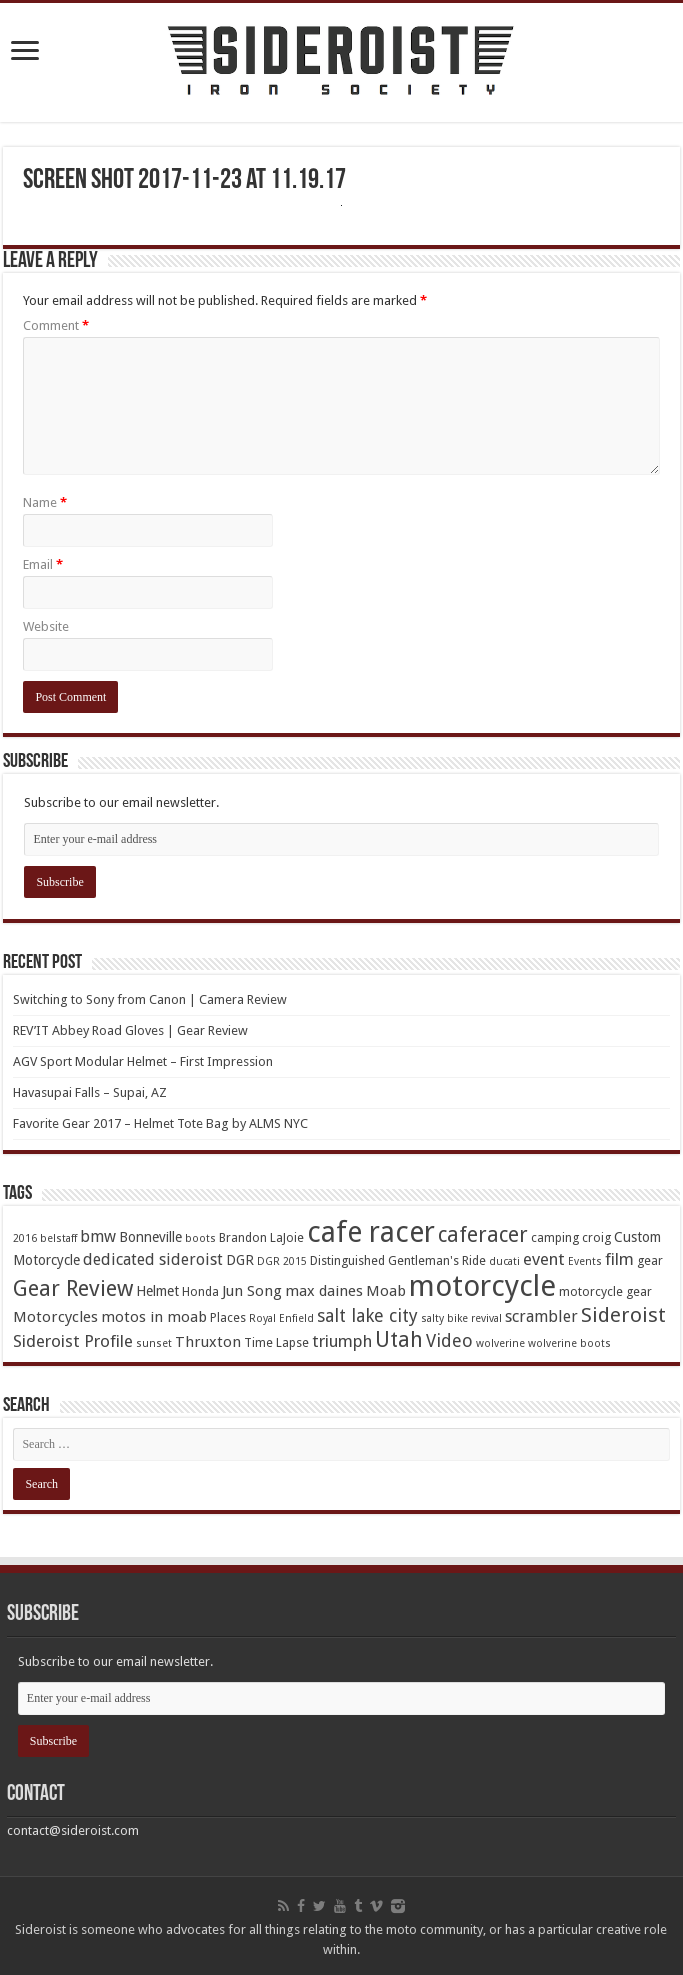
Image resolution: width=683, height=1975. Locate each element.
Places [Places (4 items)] (228, 1317)
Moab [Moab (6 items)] (386, 1291)
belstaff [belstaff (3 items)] (58, 1238)
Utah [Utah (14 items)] (399, 1339)
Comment (56, 325)
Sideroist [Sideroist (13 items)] (623, 1315)
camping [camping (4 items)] (555, 1237)
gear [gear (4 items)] (650, 1260)
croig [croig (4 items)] (596, 1237)
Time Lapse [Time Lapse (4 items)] (276, 1342)
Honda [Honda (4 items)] (200, 1291)
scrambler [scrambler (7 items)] (541, 1316)
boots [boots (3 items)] (200, 1238)
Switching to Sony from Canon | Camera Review (150, 999)
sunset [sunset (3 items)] (154, 1343)
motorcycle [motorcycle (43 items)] (482, 1286)
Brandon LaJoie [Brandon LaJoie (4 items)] (261, 1237)
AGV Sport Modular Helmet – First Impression (143, 1061)
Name (45, 502)
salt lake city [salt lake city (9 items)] (367, 1315)
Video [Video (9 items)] (449, 1340)
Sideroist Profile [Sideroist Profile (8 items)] (73, 1341)
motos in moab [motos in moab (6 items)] (154, 1317)
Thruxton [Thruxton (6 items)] (208, 1342)
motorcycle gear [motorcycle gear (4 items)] (605, 1291)
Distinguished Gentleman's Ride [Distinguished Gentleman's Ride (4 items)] (398, 1260)
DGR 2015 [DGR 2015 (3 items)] (282, 1261)
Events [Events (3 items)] (585, 1261)
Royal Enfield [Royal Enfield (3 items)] (281, 1318)
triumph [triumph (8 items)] (342, 1341)
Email (43, 564)
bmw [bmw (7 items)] (98, 1236)
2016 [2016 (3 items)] (25, 1238)
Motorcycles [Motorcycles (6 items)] (55, 1317)
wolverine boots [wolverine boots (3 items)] (569, 1343)
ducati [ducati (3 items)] (504, 1261)
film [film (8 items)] (619, 1259)
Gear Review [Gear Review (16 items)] (73, 1288)
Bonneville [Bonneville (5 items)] (150, 1237)
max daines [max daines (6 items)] (324, 1291)
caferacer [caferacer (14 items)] (483, 1234)
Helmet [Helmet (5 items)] (157, 1291)
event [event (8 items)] (544, 1259)
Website (46, 626)
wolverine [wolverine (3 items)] (500, 1343)
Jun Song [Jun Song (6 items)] (252, 1291)
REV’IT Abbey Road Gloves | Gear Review (130, 1030)
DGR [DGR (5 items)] (240, 1260)
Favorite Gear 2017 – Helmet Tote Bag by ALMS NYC (160, 1123)
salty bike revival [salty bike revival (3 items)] (461, 1318)
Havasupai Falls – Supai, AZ (90, 1092)
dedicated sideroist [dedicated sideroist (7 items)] (153, 1259)
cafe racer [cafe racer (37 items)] (371, 1232)
